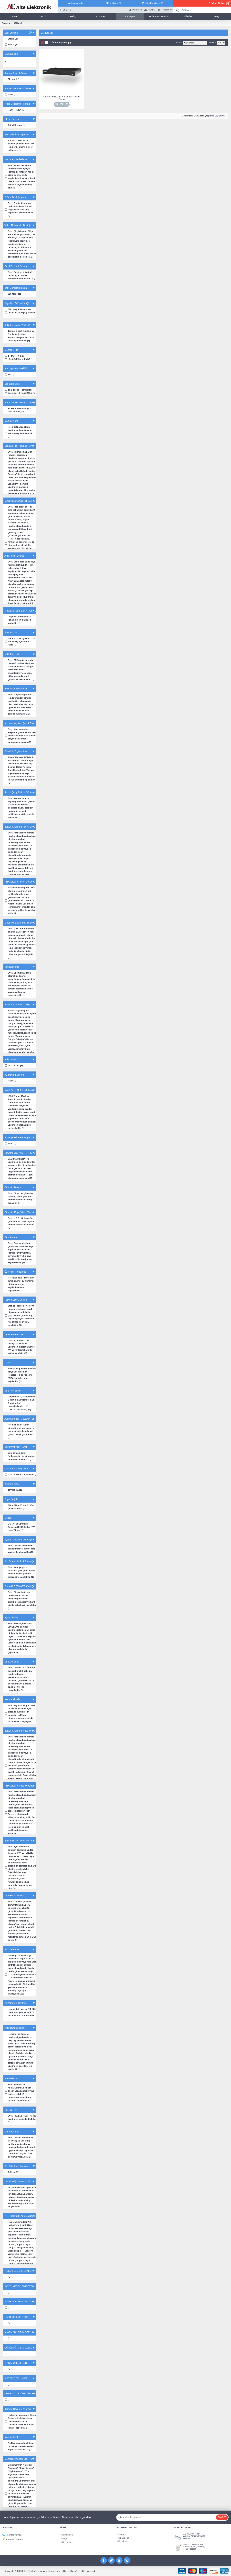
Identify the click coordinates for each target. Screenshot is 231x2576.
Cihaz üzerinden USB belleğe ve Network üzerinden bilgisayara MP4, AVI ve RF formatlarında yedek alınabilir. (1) (20, 1346)
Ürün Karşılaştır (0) (61, 42)
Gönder (222, 2517)
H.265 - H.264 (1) (14, 110)
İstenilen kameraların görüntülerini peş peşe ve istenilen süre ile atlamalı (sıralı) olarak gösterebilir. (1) (19, 1431)
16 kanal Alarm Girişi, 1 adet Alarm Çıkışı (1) (18, 410)
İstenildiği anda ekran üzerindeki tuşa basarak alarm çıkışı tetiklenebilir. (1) (19, 432)
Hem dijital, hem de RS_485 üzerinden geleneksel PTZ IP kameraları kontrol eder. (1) (20, 2014)
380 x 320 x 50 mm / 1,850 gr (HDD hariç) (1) (19, 1507)
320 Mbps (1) (13, 294)
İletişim (64, 2538)
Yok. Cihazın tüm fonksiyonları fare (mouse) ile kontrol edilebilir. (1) (20, 1456)
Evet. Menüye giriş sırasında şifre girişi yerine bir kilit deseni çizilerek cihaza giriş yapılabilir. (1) (20, 1572)
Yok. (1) (10, 374)
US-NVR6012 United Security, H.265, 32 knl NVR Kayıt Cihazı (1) (20, 1527)
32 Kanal (18, 23)
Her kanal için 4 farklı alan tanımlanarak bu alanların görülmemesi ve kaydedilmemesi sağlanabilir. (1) (19, 1284)
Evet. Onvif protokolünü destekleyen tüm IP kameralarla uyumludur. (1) (20, 275)
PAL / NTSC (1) (14, 1065)
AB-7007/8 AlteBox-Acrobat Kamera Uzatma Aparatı (194, 2536)
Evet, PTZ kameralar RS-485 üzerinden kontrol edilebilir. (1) (20, 2119)
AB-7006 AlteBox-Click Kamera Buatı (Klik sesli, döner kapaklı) (194, 2547)
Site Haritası (66, 2542)
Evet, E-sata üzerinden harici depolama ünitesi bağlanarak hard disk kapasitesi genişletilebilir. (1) (19, 209)
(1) (7, 2277)
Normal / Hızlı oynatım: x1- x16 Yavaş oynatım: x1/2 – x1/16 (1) (20, 641)
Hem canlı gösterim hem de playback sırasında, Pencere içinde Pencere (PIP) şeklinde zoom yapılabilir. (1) (20, 1374)
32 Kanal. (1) (13, 79)
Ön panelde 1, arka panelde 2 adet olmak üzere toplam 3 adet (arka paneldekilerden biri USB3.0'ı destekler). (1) (20, 1403)
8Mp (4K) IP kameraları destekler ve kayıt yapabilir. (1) (20, 312)
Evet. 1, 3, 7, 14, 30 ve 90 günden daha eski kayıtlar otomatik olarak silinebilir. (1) (19, 1223)
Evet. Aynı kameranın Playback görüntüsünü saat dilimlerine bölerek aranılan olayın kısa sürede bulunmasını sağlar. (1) (20, 735)
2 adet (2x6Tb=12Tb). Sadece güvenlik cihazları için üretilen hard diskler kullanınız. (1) (19, 145)
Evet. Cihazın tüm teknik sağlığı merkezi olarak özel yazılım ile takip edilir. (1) (20, 1548)
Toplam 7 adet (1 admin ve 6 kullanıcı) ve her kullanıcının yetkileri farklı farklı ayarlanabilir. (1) (19, 336)
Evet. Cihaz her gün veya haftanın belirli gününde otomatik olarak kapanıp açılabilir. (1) (19, 1198)
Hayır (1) (10, 94)
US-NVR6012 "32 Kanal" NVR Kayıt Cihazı (61, 97)
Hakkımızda (66, 2535)
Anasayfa (6, 23)
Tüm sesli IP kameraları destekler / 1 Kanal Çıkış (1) (20, 391)
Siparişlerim (123, 2538)
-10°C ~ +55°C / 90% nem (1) (20, 1474)
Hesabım (122, 2541)
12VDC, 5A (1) (13, 1490)
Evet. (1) (10, 1143)
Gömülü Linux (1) (15, 125)
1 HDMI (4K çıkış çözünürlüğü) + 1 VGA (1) (19, 357)
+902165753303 (11, 2535)
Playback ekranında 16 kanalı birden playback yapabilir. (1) (18, 619)
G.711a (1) (11, 2172)
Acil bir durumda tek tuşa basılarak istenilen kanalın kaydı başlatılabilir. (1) (19, 2446)
